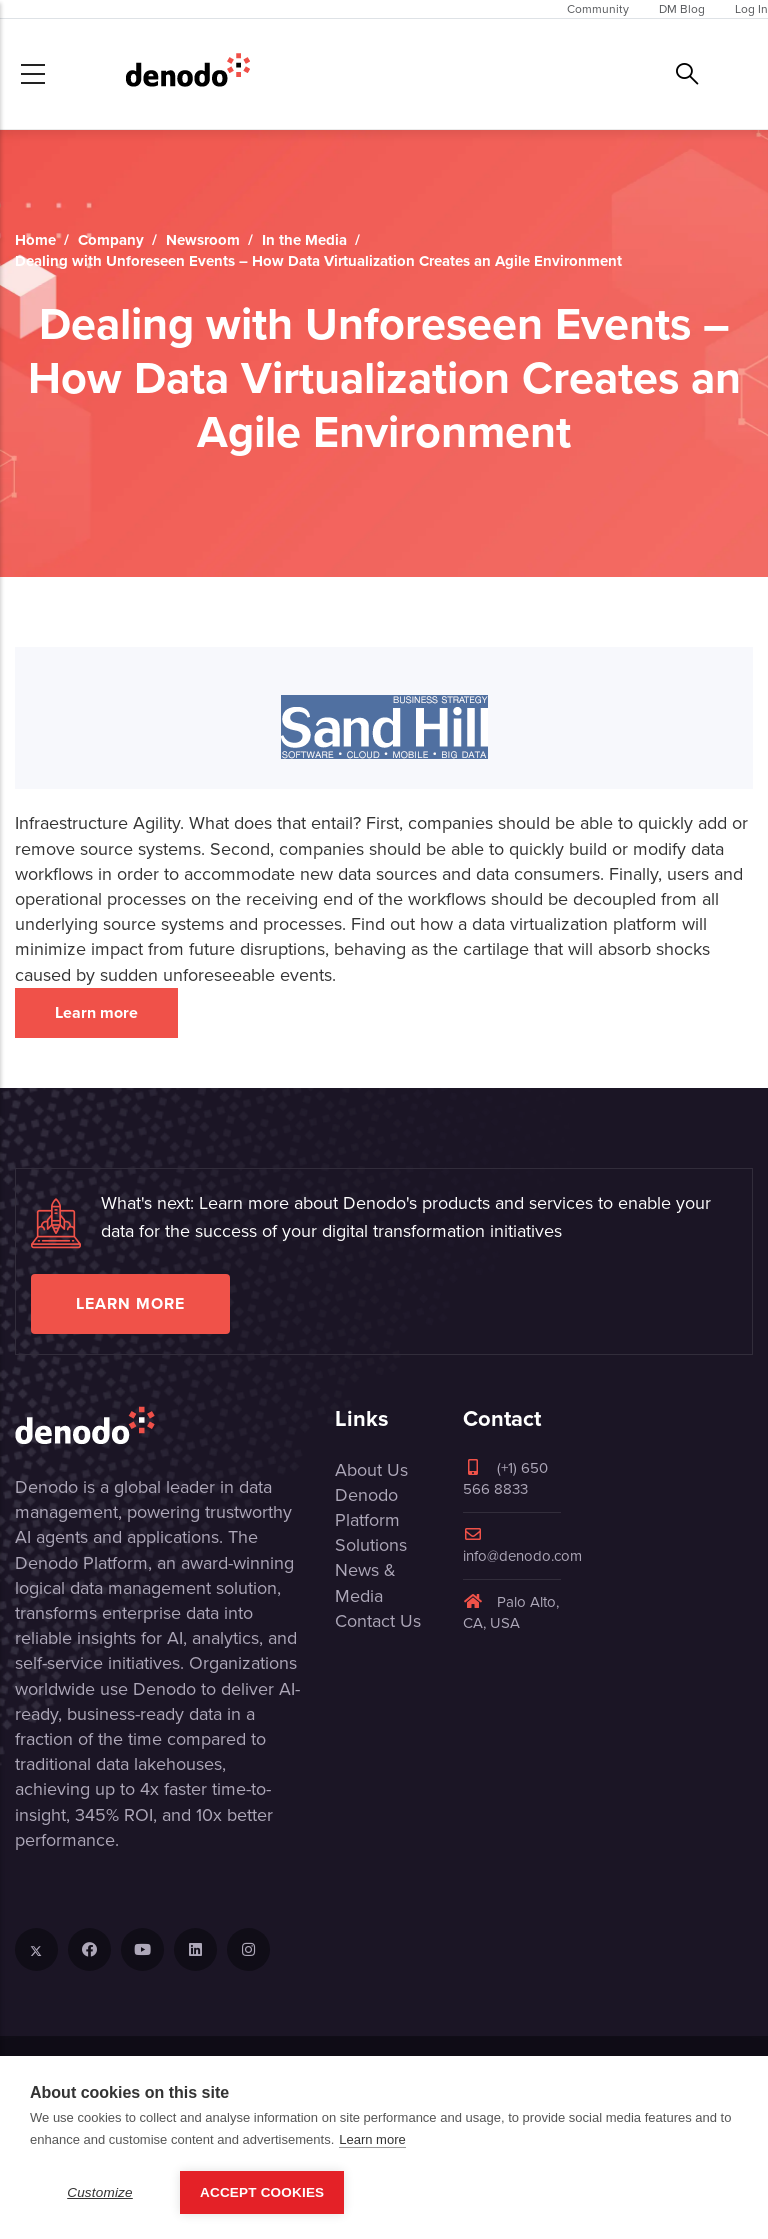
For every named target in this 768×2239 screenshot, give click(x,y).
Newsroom (203, 240)
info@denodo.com (522, 1546)
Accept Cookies (262, 2192)
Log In (751, 9)
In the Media (304, 240)
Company (111, 240)
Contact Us (378, 1621)
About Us (371, 1470)
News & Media (365, 1582)
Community (598, 9)
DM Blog (682, 9)
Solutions (371, 1545)
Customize (100, 2192)
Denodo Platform (367, 1507)
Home (35, 240)
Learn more (96, 1012)
